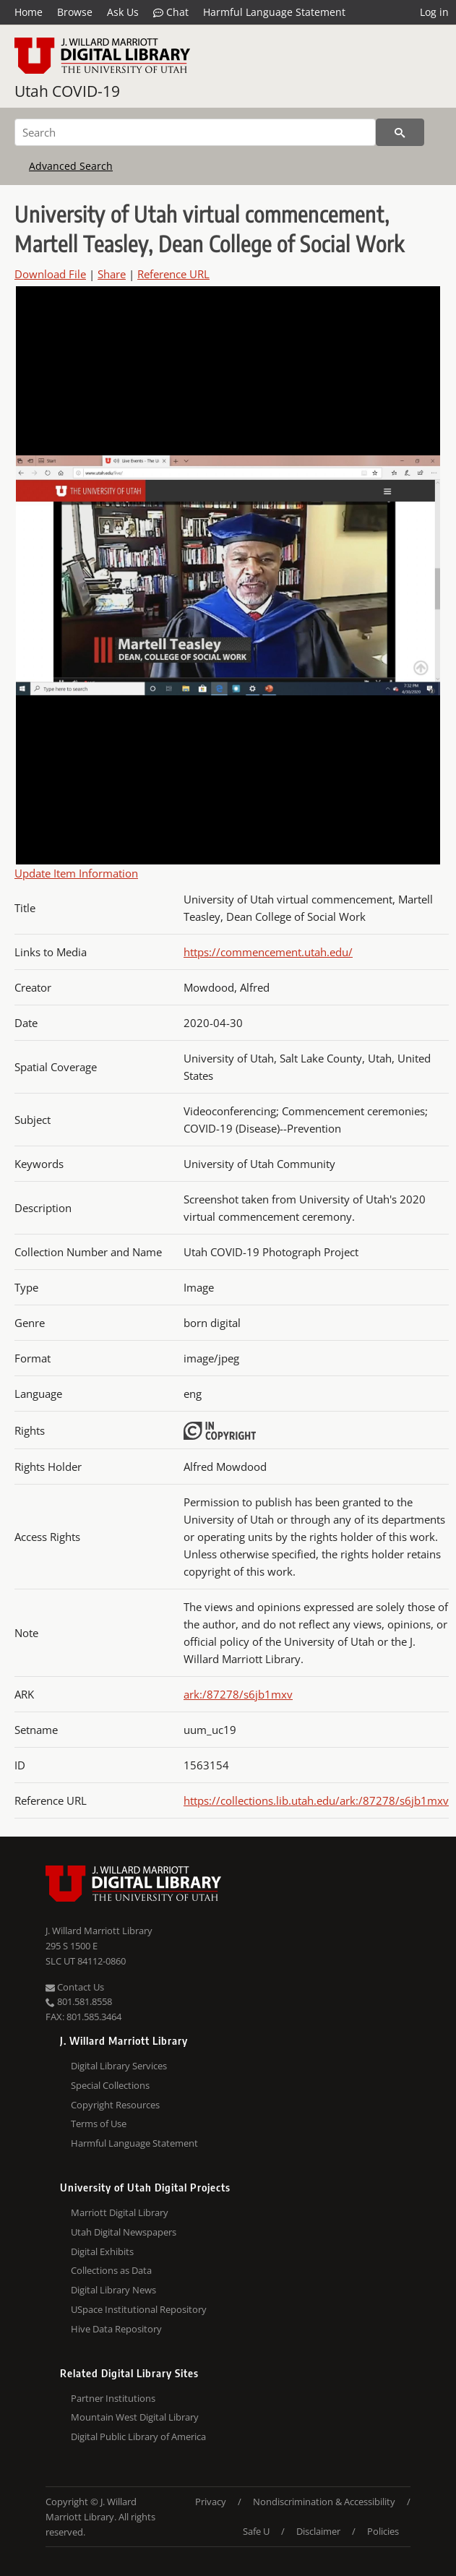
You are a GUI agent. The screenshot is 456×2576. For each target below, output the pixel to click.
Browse (75, 12)
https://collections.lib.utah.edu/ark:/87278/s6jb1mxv (316, 1800)
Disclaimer (318, 2531)
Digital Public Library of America (138, 2436)
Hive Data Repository (116, 2328)
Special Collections (110, 2085)
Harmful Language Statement (274, 12)
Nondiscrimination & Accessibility (324, 2501)
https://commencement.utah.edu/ (268, 952)
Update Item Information (76, 873)
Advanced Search (71, 166)
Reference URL (173, 274)
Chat (171, 12)
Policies (383, 2531)
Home (28, 12)
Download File (50, 274)
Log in (434, 12)
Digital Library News (113, 2289)
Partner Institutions (113, 2398)
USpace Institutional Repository (139, 2309)
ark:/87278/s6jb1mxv (238, 1694)
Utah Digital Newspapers (123, 2231)
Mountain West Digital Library (135, 2416)
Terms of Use (98, 2123)
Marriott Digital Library (119, 2212)
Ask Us (123, 12)
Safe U (256, 2531)
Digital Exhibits (102, 2251)
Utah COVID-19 (67, 91)
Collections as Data (111, 2270)
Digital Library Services (119, 2065)
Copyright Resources (115, 2104)
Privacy (210, 2501)
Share (112, 274)
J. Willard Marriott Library (99, 1930)
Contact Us (75, 1986)
